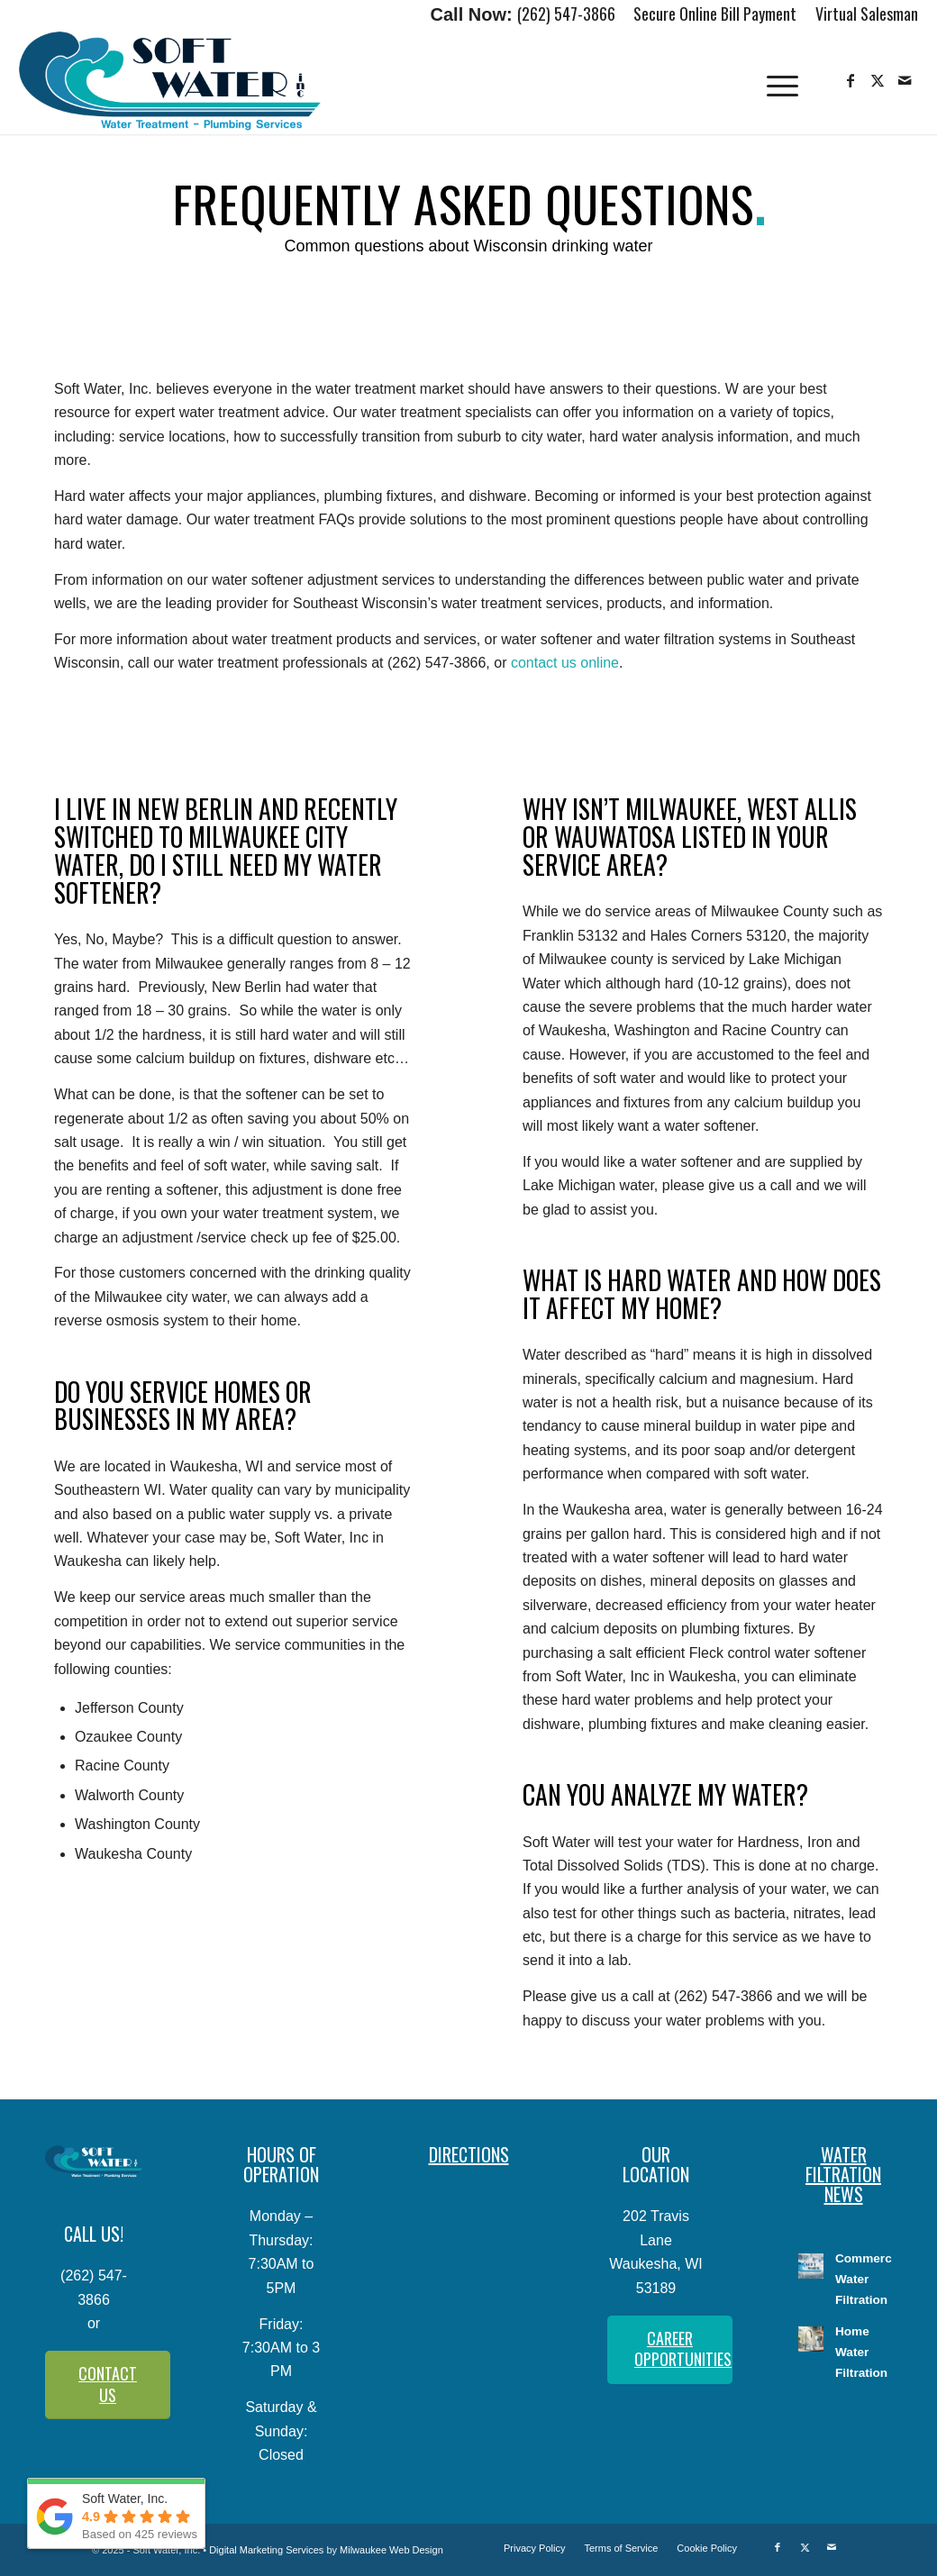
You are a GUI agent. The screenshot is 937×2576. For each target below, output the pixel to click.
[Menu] (782, 81)
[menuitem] (715, 15)
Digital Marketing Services (266, 2549)
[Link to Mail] (904, 80)
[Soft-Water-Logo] (170, 81)
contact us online (565, 662)
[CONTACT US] (107, 2385)
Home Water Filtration (861, 2352)
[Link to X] (877, 80)
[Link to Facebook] (850, 80)
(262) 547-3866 (566, 13)
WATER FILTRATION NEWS (843, 2174)
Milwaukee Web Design (391, 2549)
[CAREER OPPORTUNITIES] (669, 2350)
